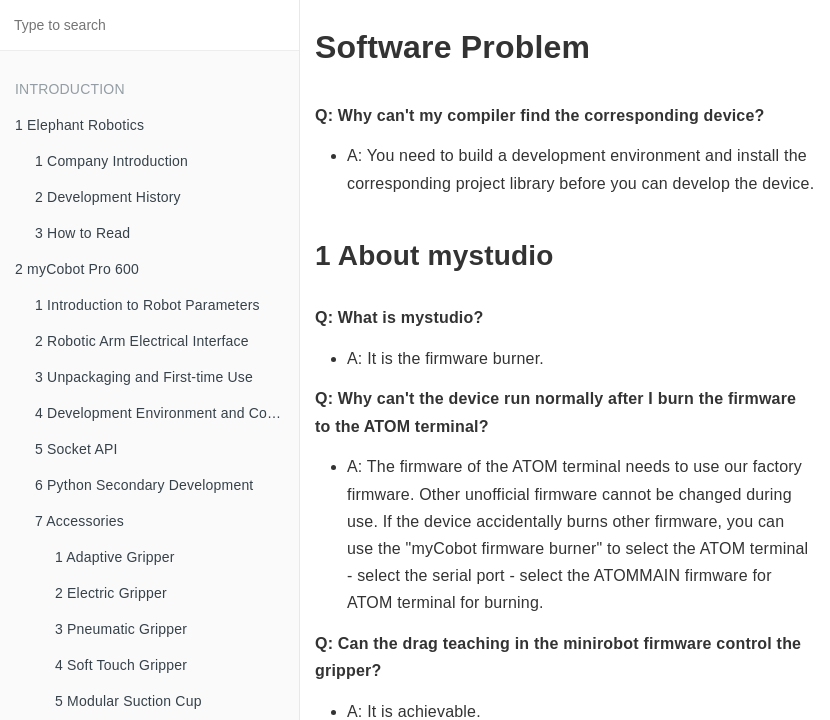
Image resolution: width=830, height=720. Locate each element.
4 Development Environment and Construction (167, 413)
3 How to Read (82, 233)
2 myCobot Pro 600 (77, 269)
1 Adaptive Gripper (115, 557)
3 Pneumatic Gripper (121, 629)
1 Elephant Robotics (79, 125)
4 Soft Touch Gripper (121, 665)
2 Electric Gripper (111, 593)
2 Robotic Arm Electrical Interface (142, 341)
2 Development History (108, 197)
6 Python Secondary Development (144, 485)
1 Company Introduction (111, 161)
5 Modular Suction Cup (128, 701)
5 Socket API (76, 449)
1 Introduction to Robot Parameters (147, 305)
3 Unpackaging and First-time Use (144, 377)
